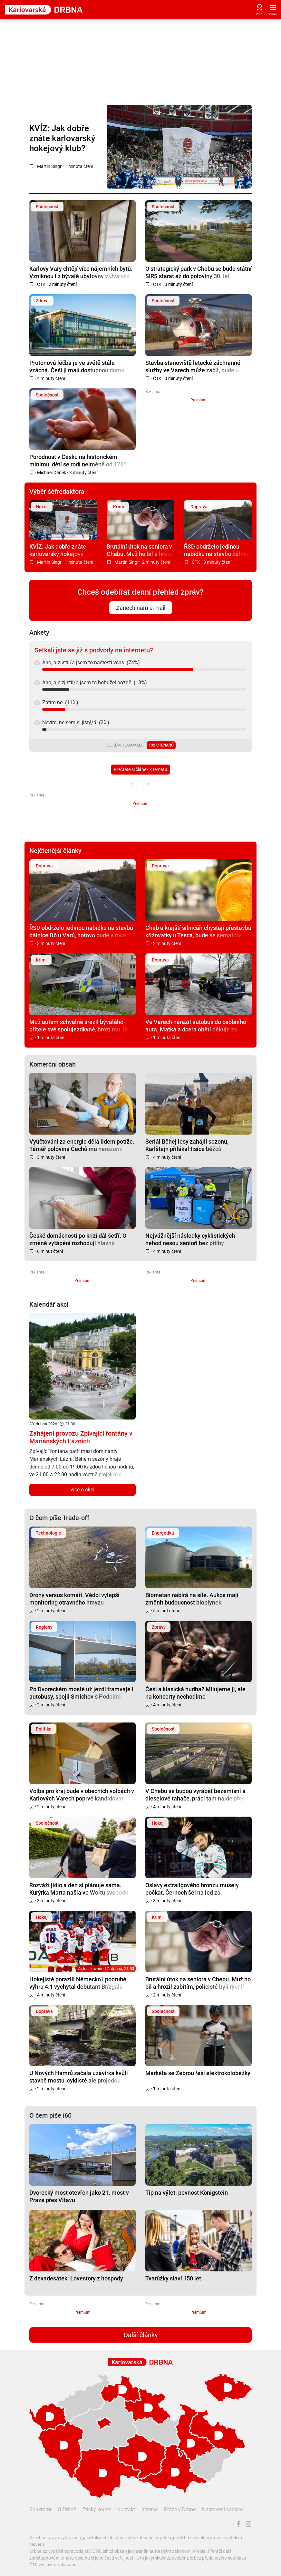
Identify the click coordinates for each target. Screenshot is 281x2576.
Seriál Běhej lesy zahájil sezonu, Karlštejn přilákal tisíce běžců (186, 1145)
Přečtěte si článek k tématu (140, 769)
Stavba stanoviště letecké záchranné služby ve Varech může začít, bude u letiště (192, 366)
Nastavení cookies (223, 2509)
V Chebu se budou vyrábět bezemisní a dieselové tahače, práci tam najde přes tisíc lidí (195, 1794)
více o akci (82, 1490)
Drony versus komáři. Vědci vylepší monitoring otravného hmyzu (74, 1598)
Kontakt (126, 2509)
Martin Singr (49, 166)
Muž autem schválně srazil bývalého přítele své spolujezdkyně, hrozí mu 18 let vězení (78, 1025)
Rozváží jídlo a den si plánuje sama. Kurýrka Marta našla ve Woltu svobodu (78, 1889)
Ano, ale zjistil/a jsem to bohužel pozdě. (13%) (94, 682)
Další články (141, 2335)
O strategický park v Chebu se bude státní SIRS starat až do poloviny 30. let (198, 272)
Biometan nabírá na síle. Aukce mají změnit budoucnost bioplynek (191, 1598)
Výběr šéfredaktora (56, 491)
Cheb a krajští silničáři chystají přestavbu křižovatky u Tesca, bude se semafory (198, 931)
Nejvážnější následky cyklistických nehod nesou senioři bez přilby (190, 1239)
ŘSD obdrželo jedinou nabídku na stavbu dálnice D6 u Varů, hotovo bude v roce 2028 (217, 550)
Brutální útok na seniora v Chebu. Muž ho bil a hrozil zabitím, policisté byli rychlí (140, 550)
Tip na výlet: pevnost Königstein (186, 2192)
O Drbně (67, 2509)
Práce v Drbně (180, 2509)
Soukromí (40, 2509)
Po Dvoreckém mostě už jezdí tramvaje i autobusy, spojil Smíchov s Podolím (81, 1693)
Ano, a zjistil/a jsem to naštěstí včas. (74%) (91, 662)
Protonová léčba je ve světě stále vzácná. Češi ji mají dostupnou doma (76, 366)
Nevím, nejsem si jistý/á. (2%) (75, 722)
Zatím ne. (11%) (60, 702)
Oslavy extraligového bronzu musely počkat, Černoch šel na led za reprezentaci (192, 1889)
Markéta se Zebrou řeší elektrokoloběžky (197, 2073)
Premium (198, 400)
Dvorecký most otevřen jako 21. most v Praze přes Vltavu (79, 2196)
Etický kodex (96, 2509)
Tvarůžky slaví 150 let (173, 2278)
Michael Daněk (51, 472)
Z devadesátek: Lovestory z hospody (76, 2278)
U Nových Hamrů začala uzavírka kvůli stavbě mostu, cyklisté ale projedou (78, 2076)
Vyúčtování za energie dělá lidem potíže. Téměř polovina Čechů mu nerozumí (81, 1145)
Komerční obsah (52, 1064)
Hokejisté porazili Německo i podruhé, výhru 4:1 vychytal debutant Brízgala (78, 1983)
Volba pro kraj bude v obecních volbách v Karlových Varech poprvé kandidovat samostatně (81, 1794)
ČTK (41, 284)
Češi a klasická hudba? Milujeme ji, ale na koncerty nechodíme (195, 1693)
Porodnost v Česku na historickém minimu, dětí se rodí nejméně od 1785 (78, 460)
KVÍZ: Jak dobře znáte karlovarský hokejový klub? (62, 138)
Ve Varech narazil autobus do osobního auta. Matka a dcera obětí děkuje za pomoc (195, 1025)
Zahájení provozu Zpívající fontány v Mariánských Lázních (80, 1437)
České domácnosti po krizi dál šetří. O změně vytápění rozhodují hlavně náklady (77, 1239)
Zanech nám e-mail (140, 607)
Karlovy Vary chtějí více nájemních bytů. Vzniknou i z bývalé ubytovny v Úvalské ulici (80, 272)
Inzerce (149, 2509)
